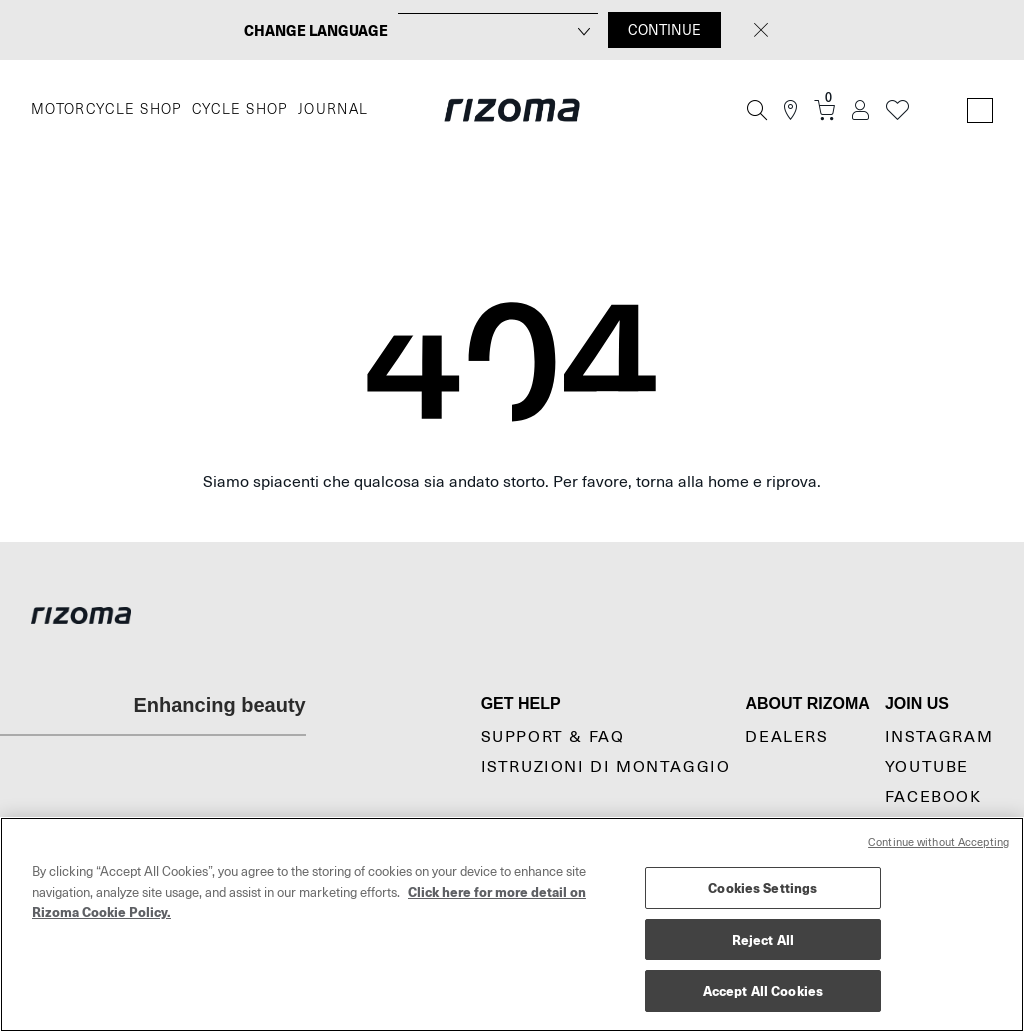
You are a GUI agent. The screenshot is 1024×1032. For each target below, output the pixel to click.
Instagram (939, 737)
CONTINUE (664, 30)
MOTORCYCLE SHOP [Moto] (106, 109)
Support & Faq (553, 737)
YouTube (927, 767)
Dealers (786, 737)
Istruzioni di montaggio (606, 767)
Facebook (933, 797)
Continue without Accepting (938, 842)
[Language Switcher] (980, 110)
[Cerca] (757, 110)
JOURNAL (333, 109)
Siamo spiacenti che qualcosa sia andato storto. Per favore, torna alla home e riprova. (512, 482)
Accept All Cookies (763, 990)
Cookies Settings (762, 887)
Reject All (763, 939)
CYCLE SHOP (240, 109)
